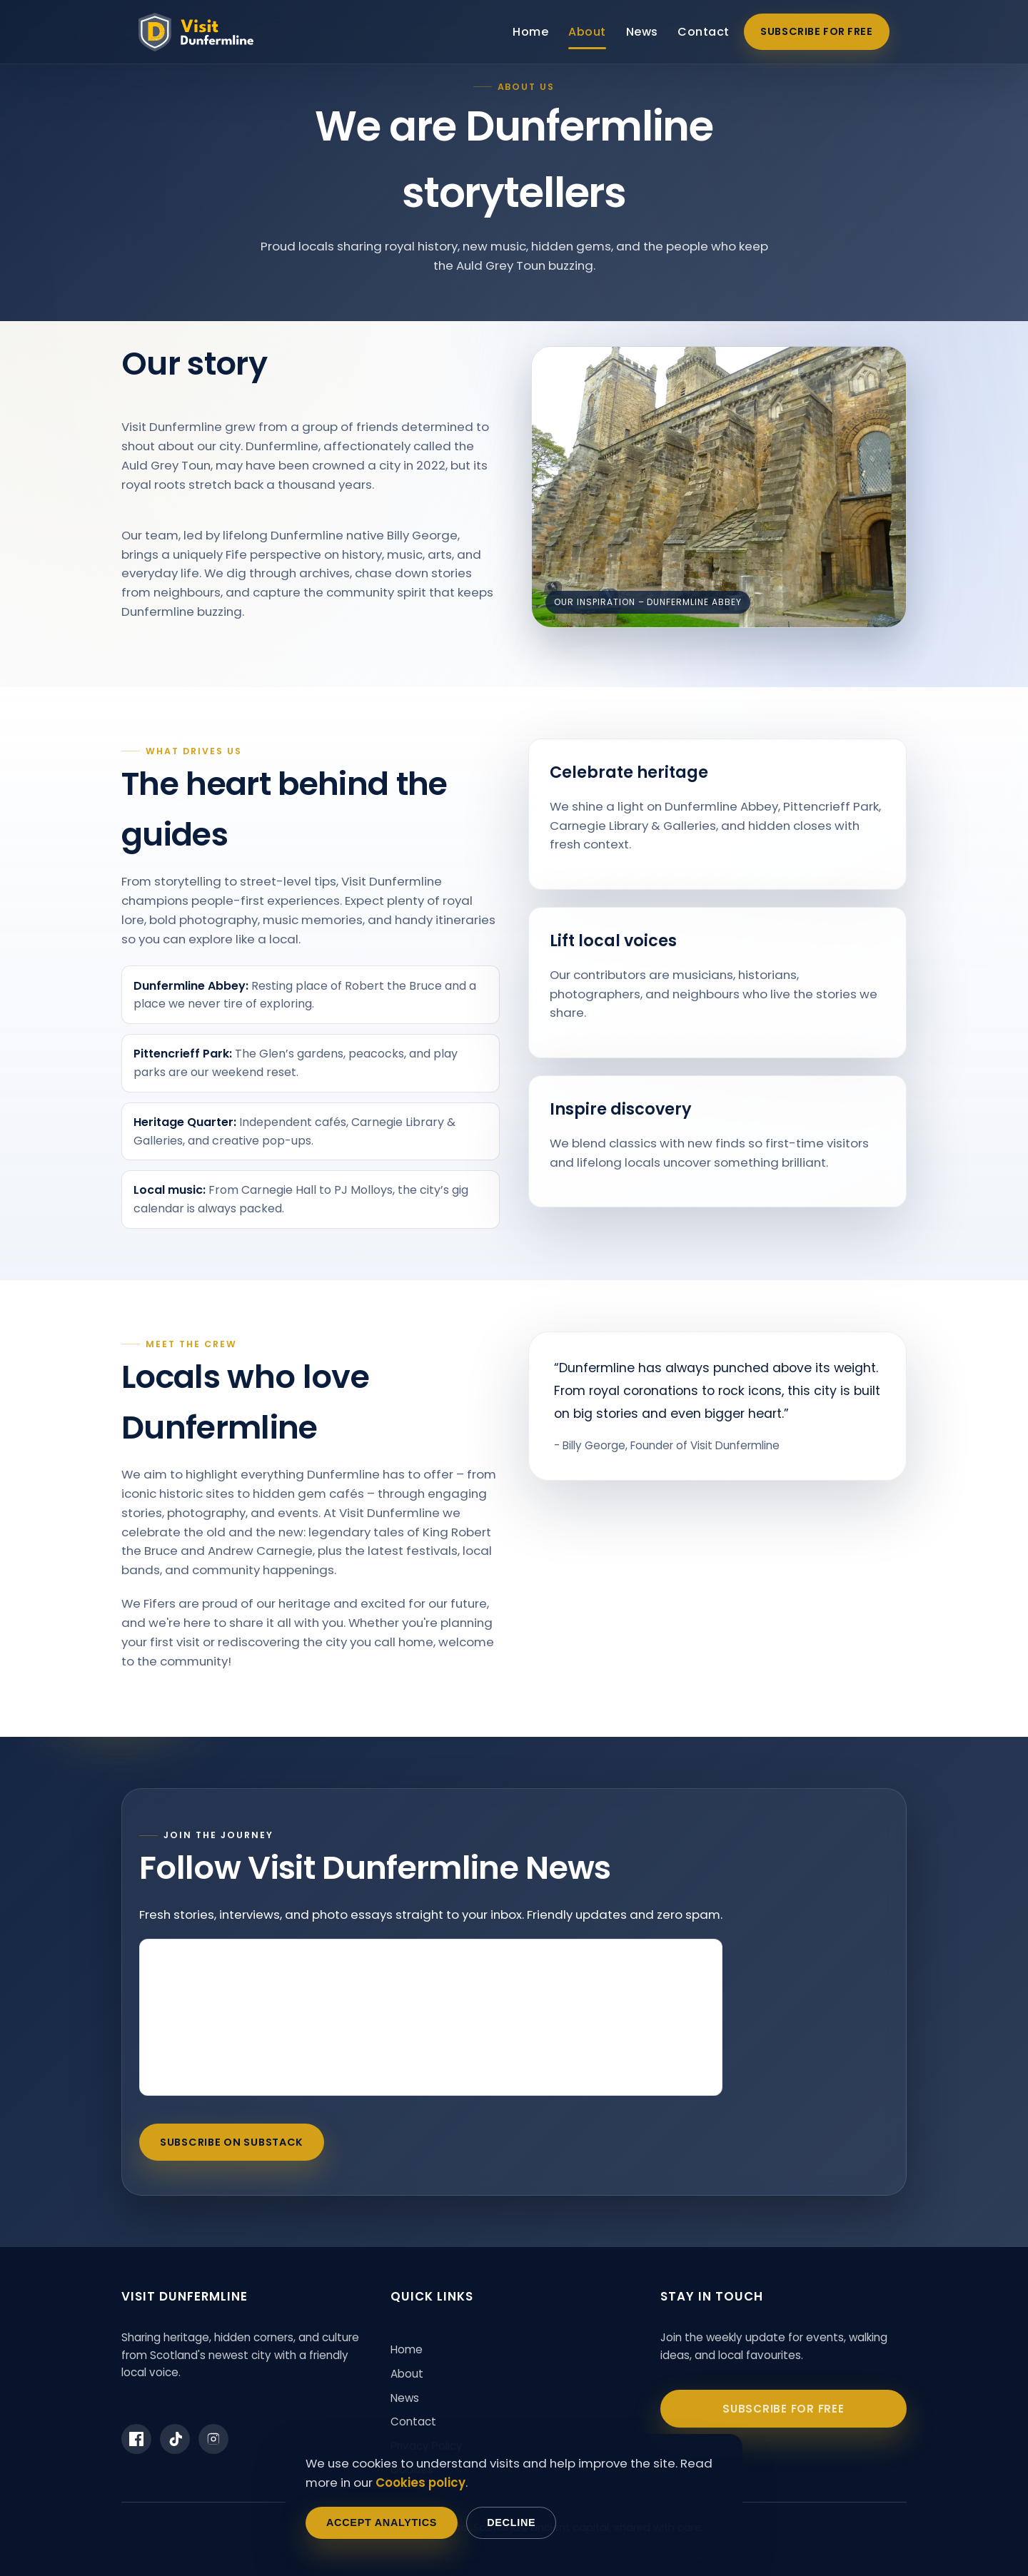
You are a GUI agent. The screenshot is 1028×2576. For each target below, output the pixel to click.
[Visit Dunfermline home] (195, 32)
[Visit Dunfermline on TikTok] (175, 2439)
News (642, 32)
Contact (703, 32)
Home (530, 32)
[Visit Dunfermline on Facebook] (136, 2439)
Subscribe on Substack (231, 2142)
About (586, 32)
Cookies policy (420, 2482)
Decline (511, 2522)
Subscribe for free (816, 31)
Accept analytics (381, 2522)
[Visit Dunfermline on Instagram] (213, 2439)
